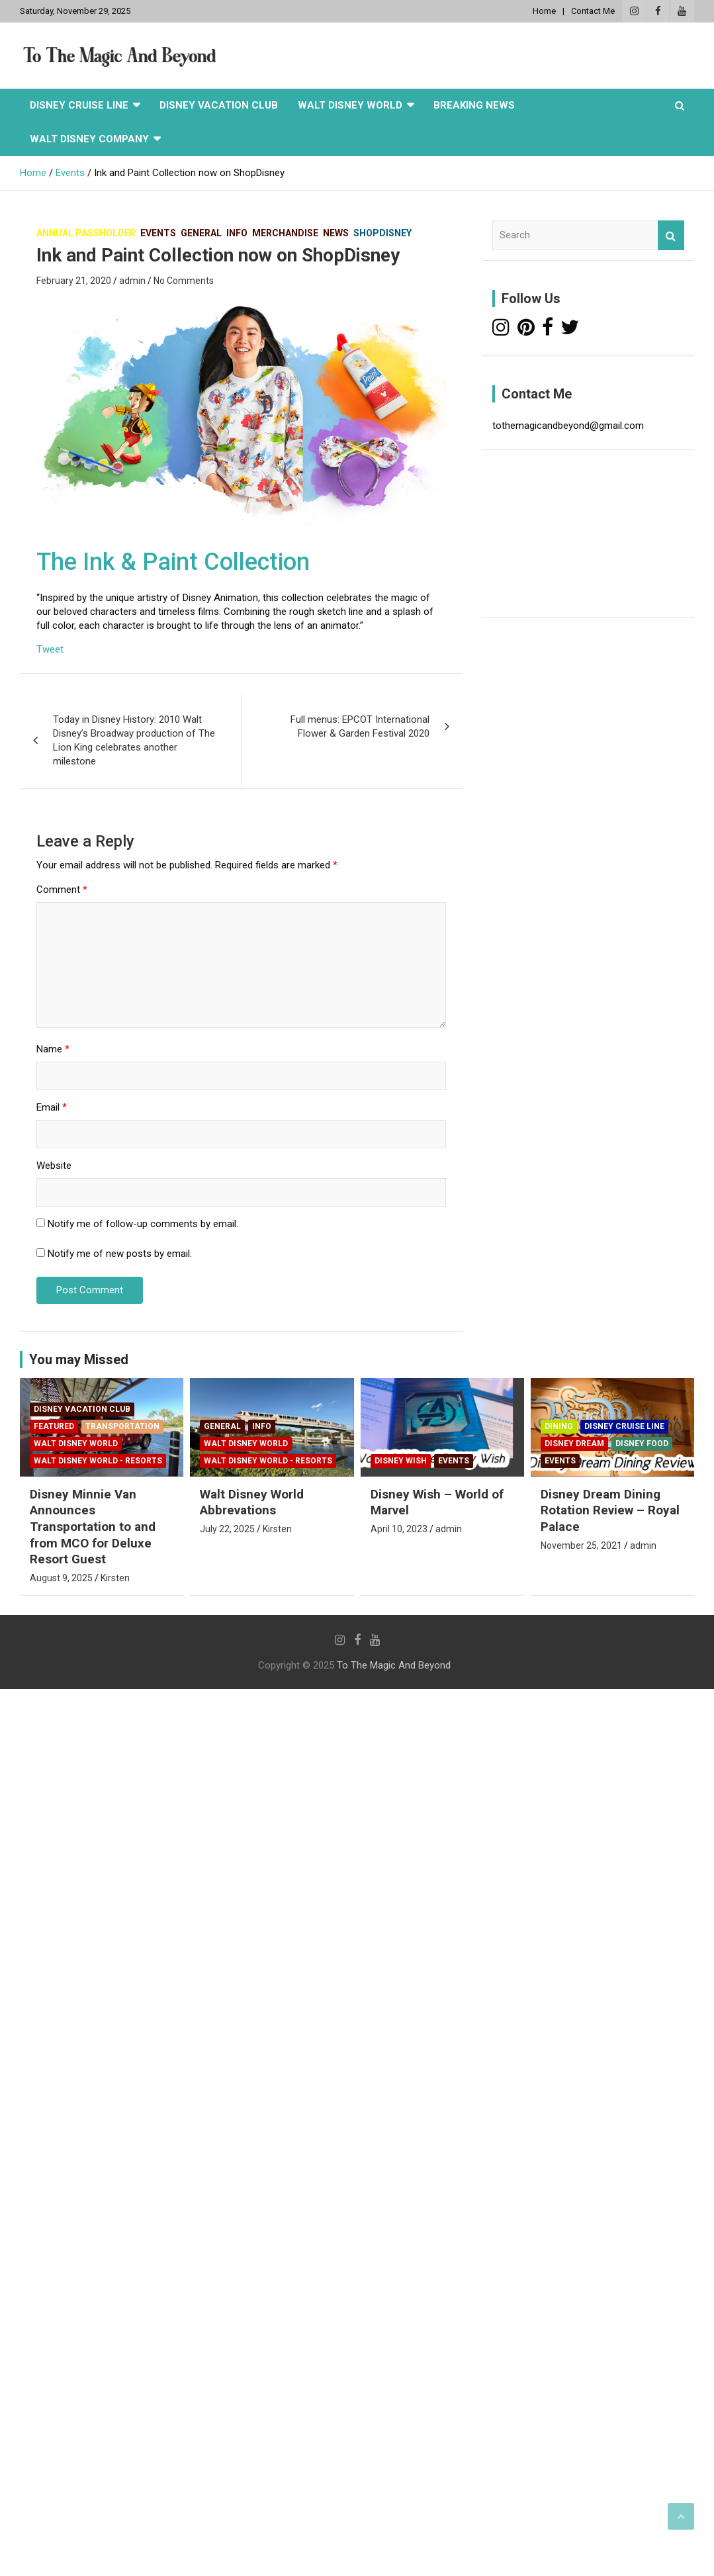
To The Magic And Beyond (394, 1665)
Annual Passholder (86, 233)
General (201, 233)
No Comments (184, 280)
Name (52, 1049)
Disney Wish (401, 1460)
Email (51, 1107)
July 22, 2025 (227, 1529)
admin (132, 280)
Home (544, 11)
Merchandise (285, 233)
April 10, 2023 (399, 1529)
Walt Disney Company (89, 139)
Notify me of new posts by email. (120, 1254)
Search (671, 235)
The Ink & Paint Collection (173, 562)
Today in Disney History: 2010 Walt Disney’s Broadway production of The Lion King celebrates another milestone (134, 740)
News (336, 233)
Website (53, 1166)
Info (236, 233)
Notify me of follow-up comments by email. (143, 1224)
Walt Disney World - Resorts (98, 1460)
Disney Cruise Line (79, 105)
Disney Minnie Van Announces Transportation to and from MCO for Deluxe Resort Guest (93, 1527)
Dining (559, 1426)
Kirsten (115, 1578)
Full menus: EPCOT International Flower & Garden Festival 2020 (359, 726)
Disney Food (641, 1443)
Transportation (122, 1426)
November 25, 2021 (581, 1545)
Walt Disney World (350, 105)
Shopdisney (382, 233)
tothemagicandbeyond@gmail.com (568, 426)
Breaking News (474, 105)
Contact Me (593, 11)
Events (158, 233)
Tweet (50, 649)
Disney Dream (574, 1443)
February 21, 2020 (73, 280)
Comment (61, 890)
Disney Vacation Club (218, 105)
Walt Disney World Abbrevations (252, 1502)
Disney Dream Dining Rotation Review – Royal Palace (610, 1510)
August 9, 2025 (61, 1578)
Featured (54, 1426)
